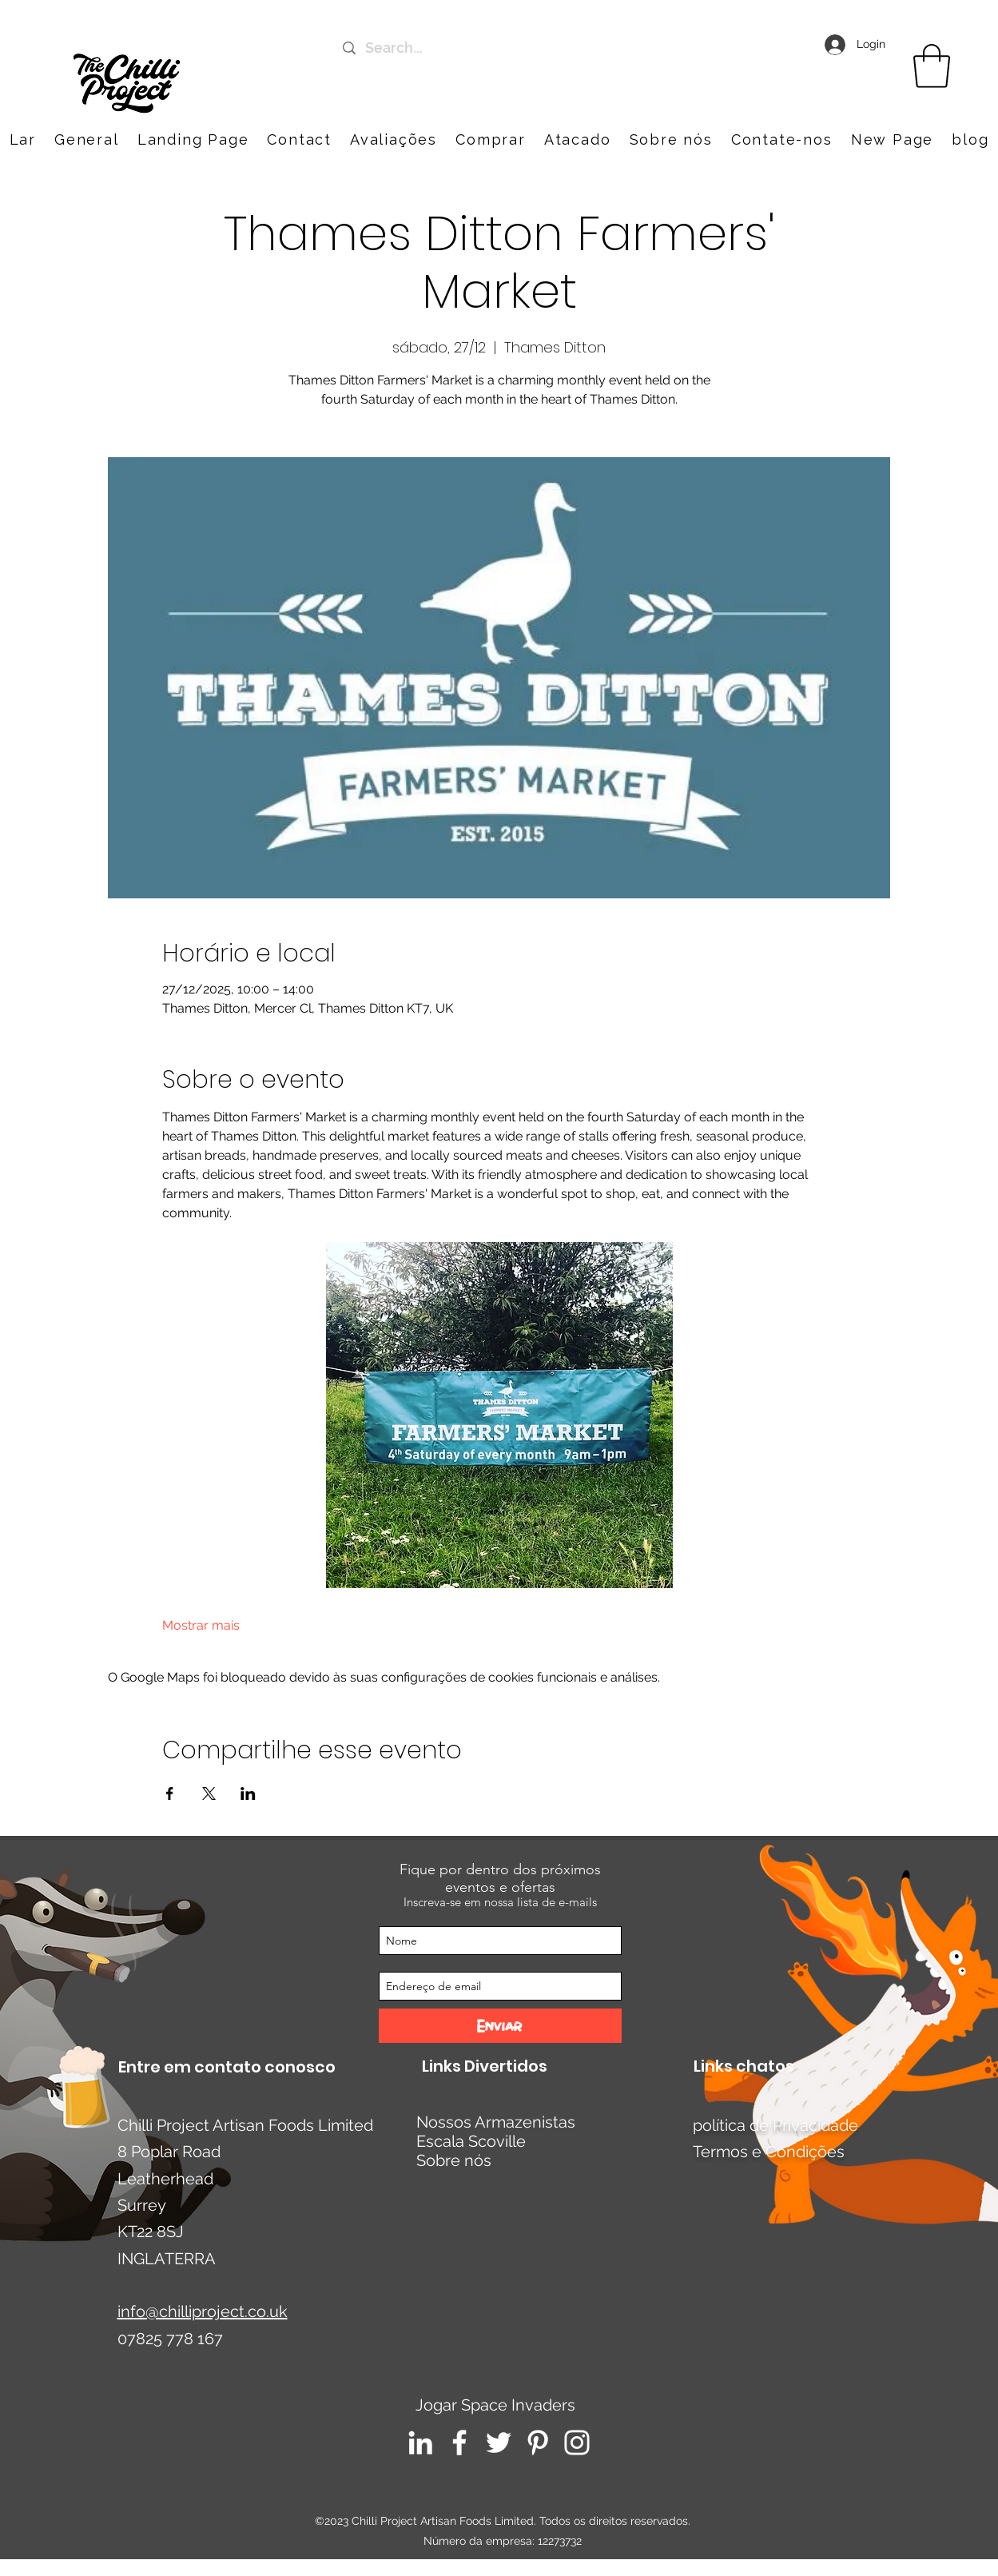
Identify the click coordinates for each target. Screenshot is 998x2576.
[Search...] (497, 48)
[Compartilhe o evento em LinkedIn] (248, 1793)
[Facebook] (459, 2442)
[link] (931, 66)
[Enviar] (500, 2026)
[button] (781, 139)
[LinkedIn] (420, 2442)
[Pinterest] (538, 2442)
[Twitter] (498, 2442)
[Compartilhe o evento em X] (209, 1793)
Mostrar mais (201, 1625)
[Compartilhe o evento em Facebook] (169, 1793)
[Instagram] (577, 2442)
